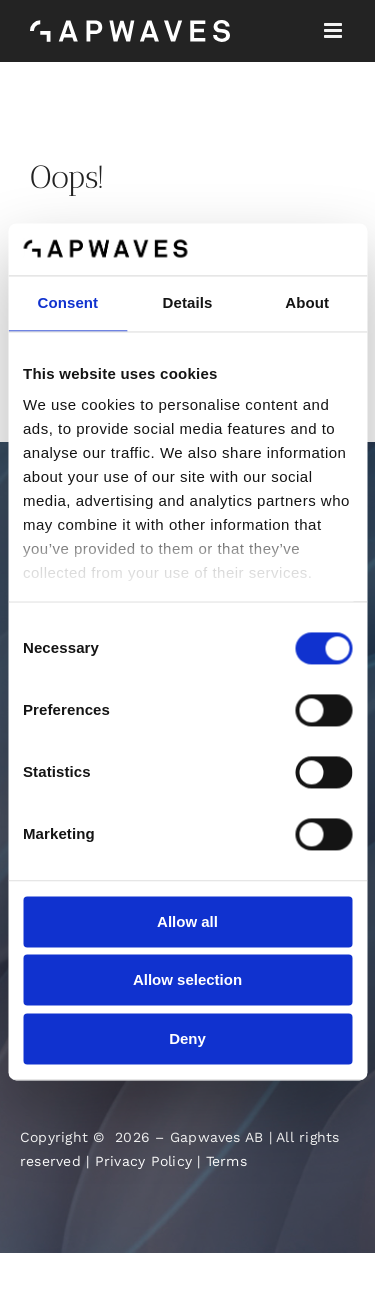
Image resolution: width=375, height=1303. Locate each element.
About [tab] (307, 302)
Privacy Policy (143, 1161)
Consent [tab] (67, 302)
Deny (187, 1038)
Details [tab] (188, 302)
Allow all (187, 921)
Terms (226, 1161)
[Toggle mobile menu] (334, 30)
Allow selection (187, 980)
